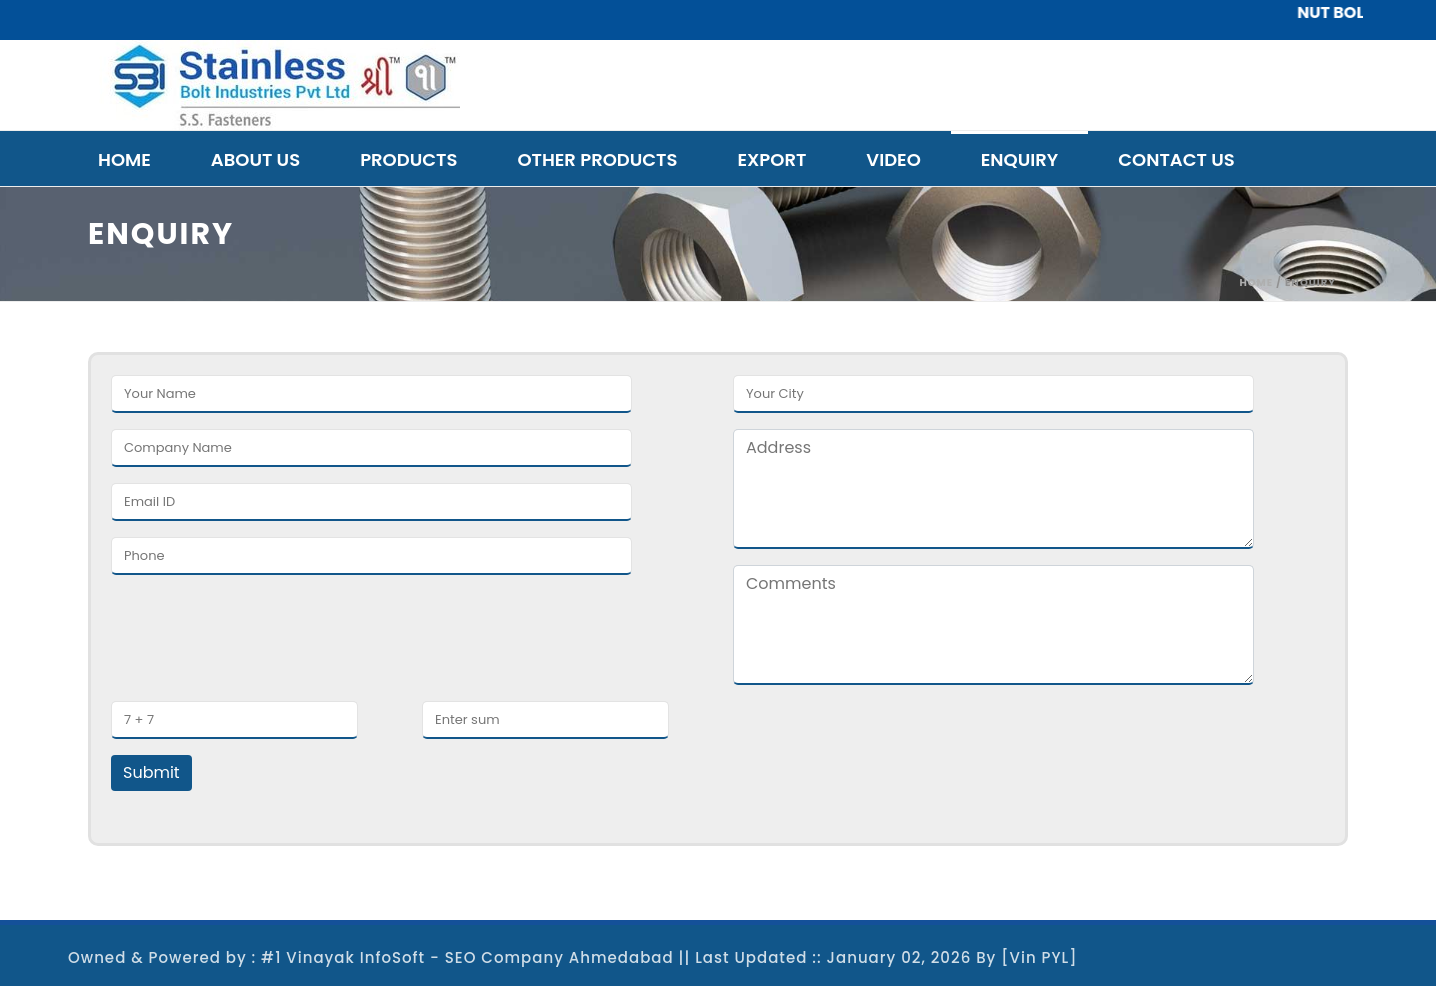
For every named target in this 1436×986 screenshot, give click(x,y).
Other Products (597, 159)
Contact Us (1176, 159)
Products (408, 159)
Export (771, 159)
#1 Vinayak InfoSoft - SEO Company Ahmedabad (467, 957)
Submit (151, 772)
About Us (255, 159)
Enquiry (1020, 159)
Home (124, 159)
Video (893, 159)
